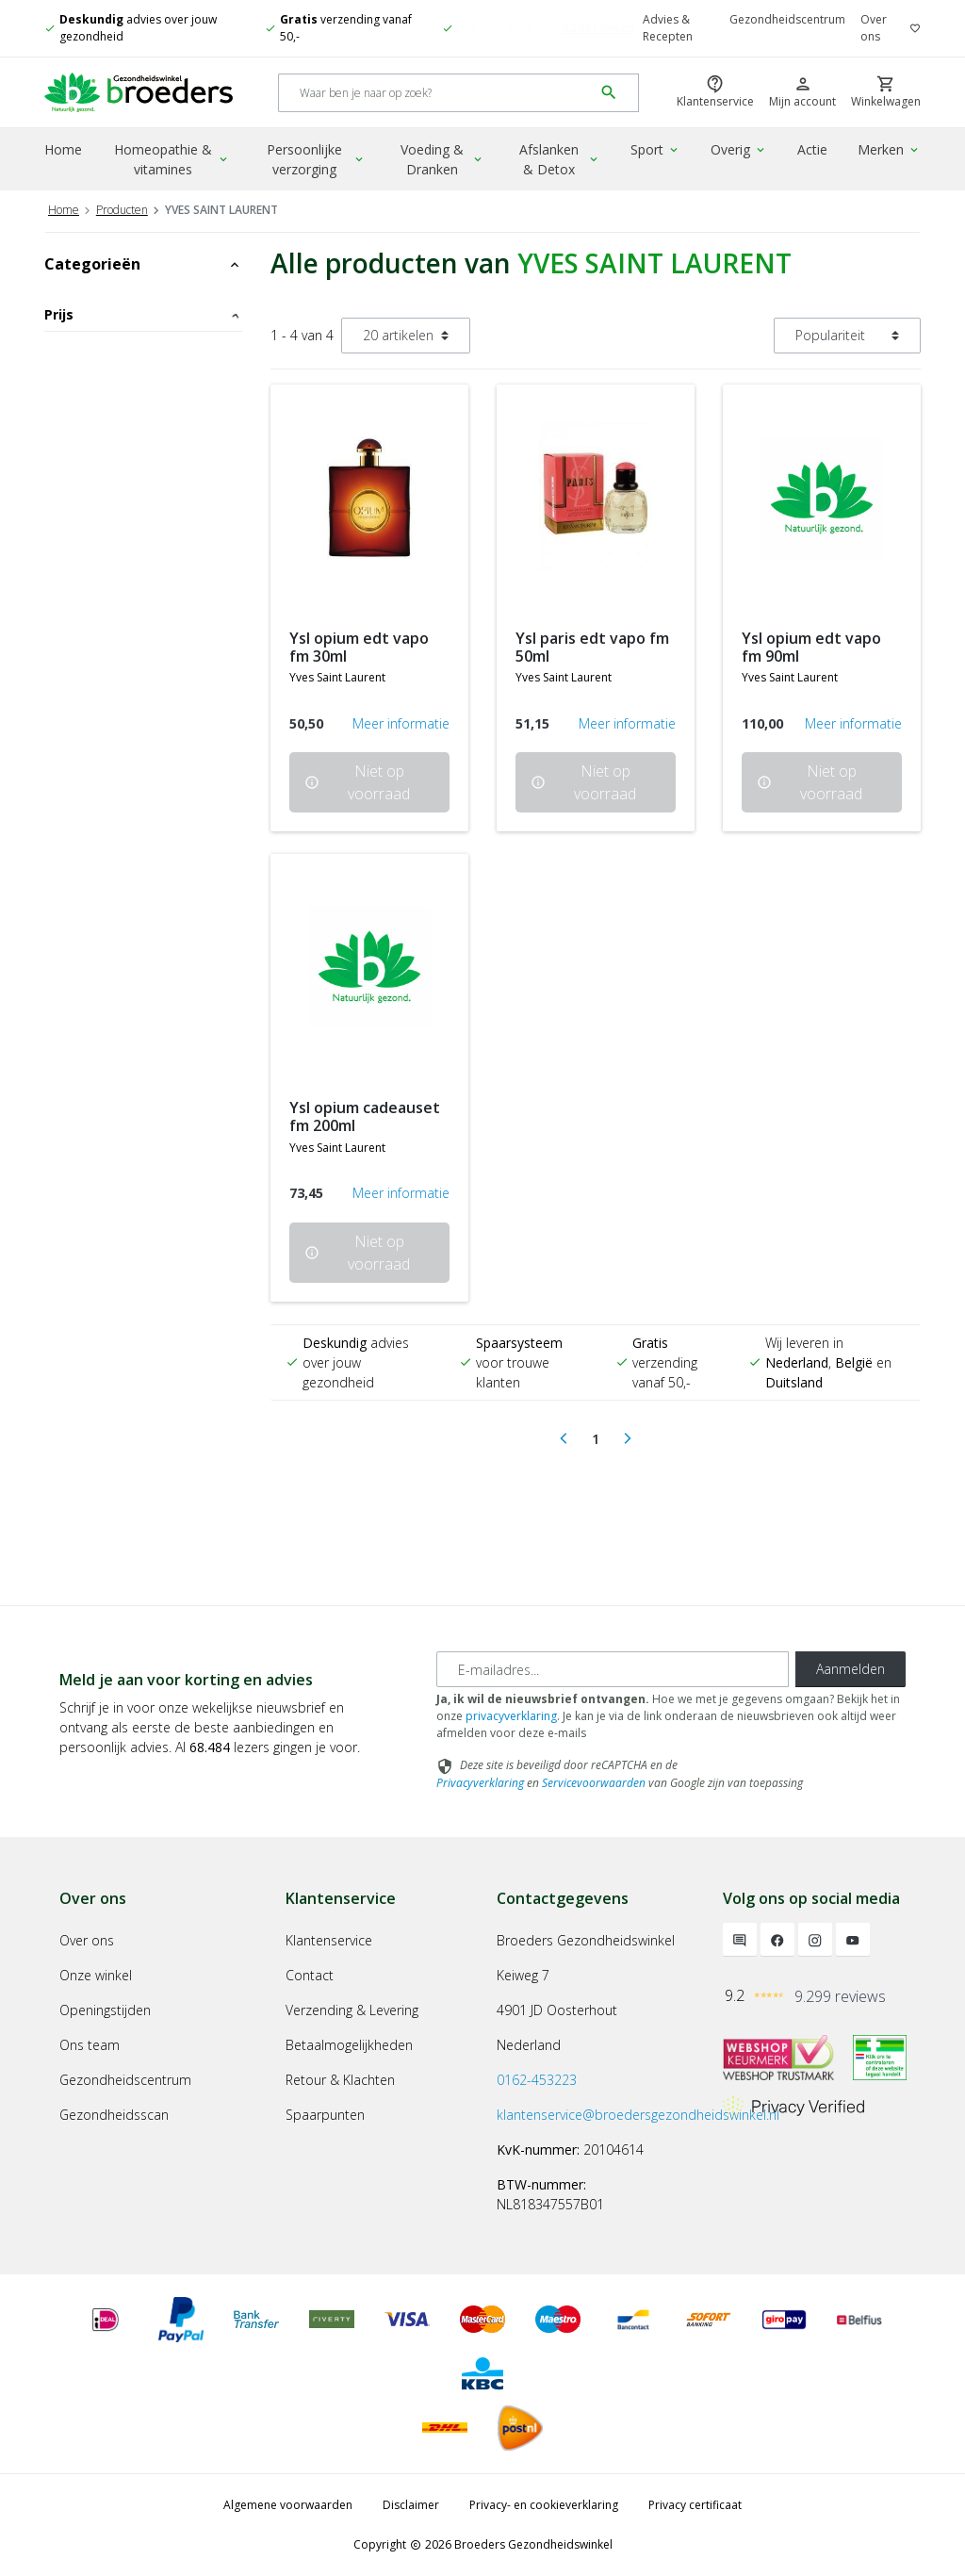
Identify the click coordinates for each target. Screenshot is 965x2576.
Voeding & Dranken (442, 159)
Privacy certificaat (695, 2505)
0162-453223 (537, 2080)
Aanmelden (850, 1669)
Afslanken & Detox (559, 159)
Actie (812, 149)
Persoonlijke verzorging (316, 159)
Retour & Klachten (340, 2080)
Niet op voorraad (357, 782)
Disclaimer (411, 2505)
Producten (122, 210)
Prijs (143, 314)
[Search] (436, 93)
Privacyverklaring (480, 1783)
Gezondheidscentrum (787, 19)
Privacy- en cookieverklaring (543, 2505)
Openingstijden (105, 2010)
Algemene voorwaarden (287, 2505)
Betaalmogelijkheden (349, 2045)
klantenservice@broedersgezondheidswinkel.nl (638, 2115)
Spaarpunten (325, 2115)
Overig (739, 149)
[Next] (628, 1439)
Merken (889, 149)
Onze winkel (95, 1975)
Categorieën (143, 264)
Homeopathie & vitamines (172, 159)
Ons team (89, 2045)
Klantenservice (329, 1940)
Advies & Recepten (668, 27)
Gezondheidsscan (114, 2115)
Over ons (873, 27)
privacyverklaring (511, 1716)
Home (63, 149)
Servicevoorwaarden (594, 1783)
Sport (655, 149)
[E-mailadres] (612, 1669)
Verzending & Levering (352, 2010)
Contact (310, 1975)
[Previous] (563, 1439)
